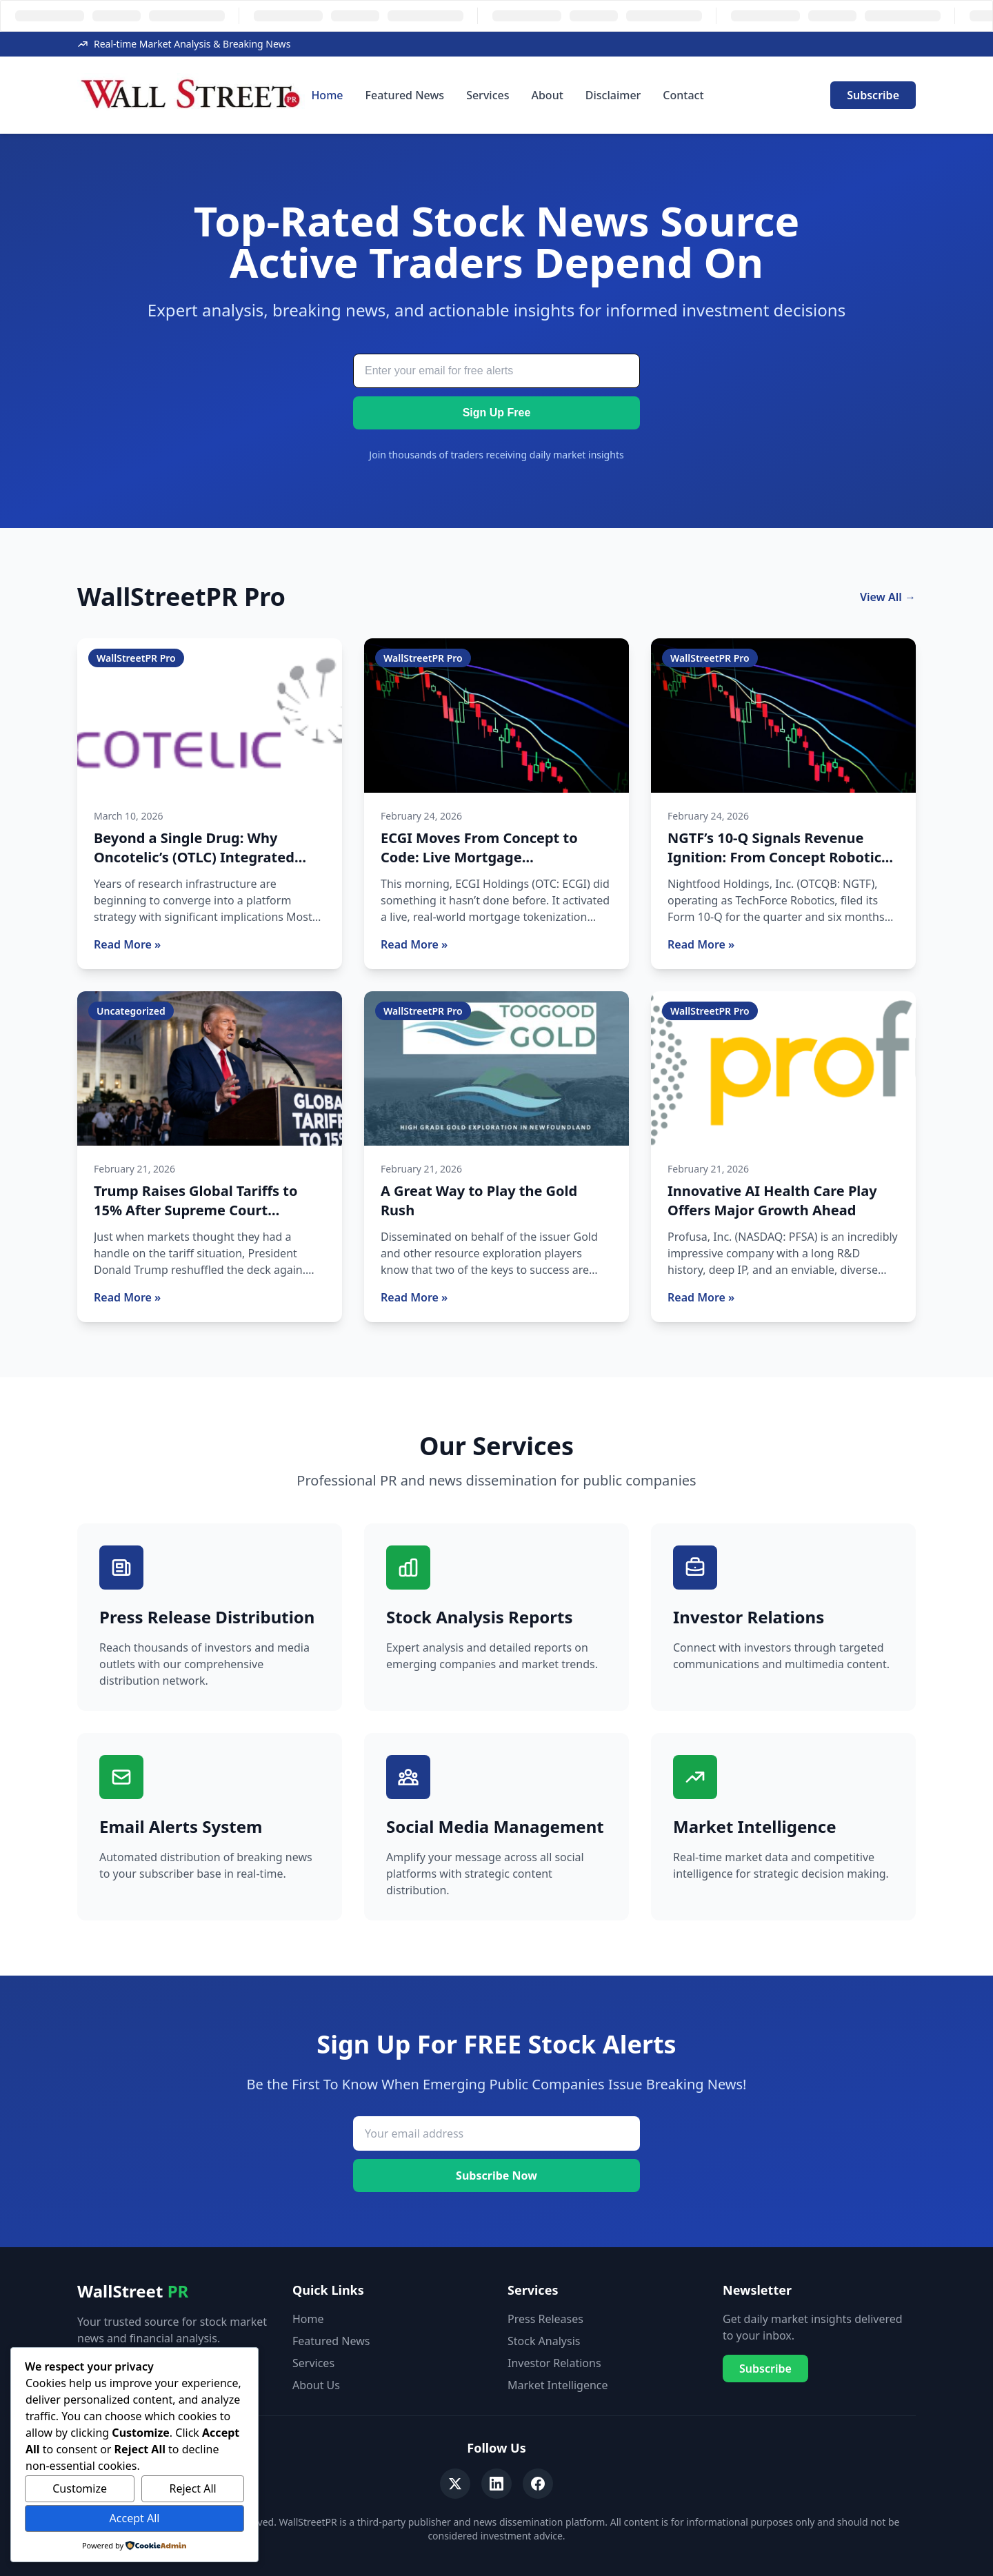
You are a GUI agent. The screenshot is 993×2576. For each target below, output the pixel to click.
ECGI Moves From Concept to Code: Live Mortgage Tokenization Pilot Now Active (483, 857)
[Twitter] (455, 2483)
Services (487, 95)
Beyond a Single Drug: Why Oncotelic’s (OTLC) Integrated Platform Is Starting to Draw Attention (194, 867)
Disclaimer (613, 95)
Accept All (135, 2518)
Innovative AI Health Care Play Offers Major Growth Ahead (772, 1200)
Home (327, 95)
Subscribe (873, 95)
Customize (79, 2488)
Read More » (127, 944)
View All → (888, 597)
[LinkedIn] (496, 2483)
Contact (683, 95)
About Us (316, 2385)
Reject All (193, 2488)
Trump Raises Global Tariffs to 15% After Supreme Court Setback (196, 1210)
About (547, 95)
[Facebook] (538, 2483)
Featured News (405, 95)
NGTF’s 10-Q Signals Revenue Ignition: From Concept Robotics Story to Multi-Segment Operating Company (778, 867)
